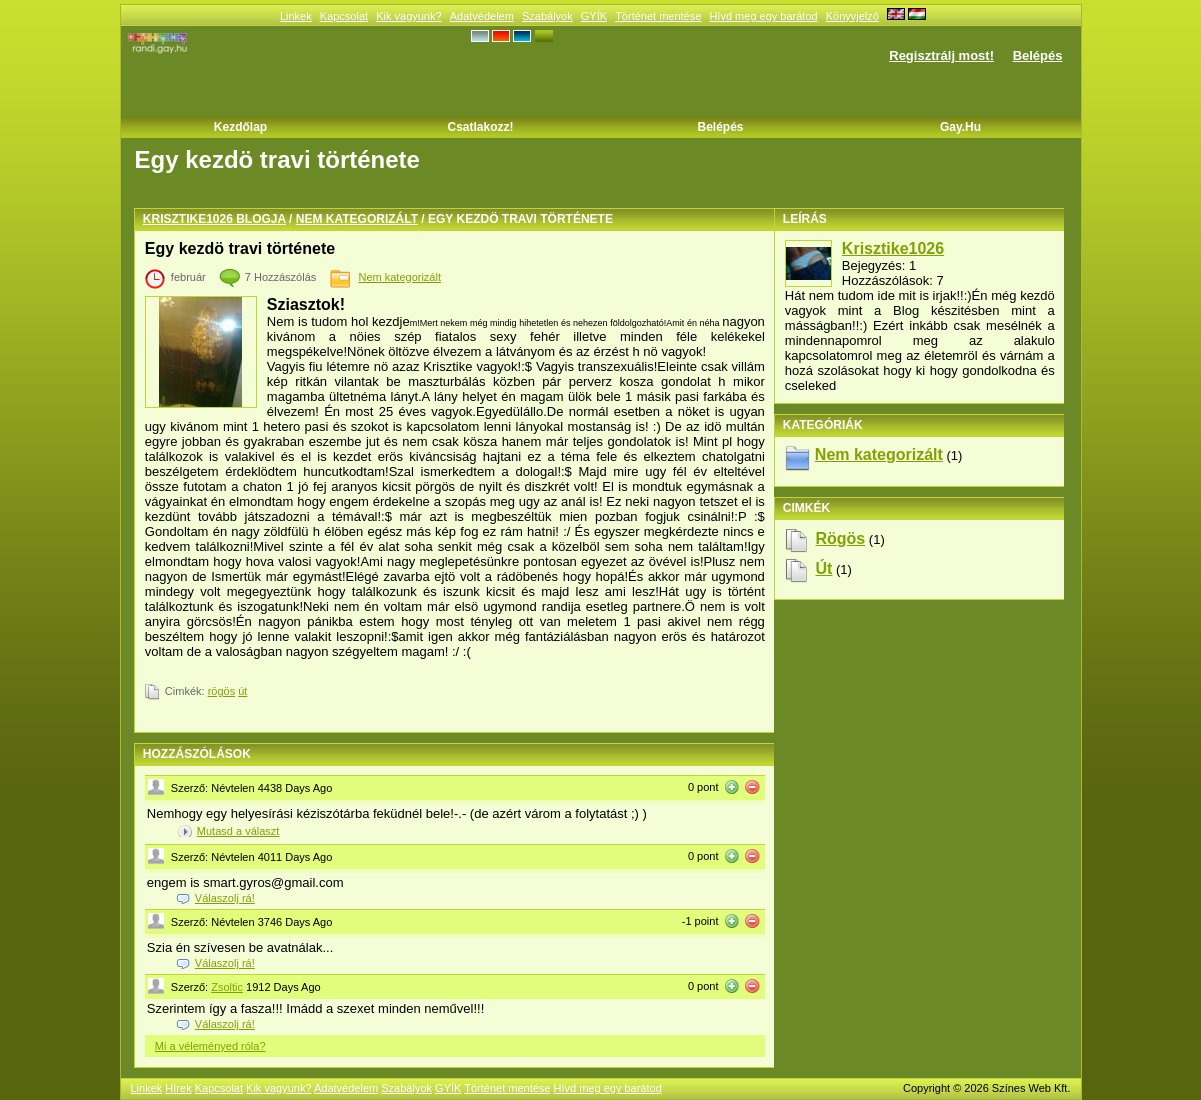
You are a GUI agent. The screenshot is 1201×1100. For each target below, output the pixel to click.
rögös (222, 691)
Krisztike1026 (893, 248)
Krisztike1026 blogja (214, 219)
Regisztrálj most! (941, 55)
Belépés (1038, 55)
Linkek (296, 16)
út (242, 691)
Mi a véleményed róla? (210, 1046)
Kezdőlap (240, 127)
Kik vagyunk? (408, 16)
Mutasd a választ (238, 831)
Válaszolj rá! (225, 898)
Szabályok (547, 16)
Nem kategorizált (357, 219)
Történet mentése (658, 16)
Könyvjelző (852, 16)
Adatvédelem (482, 16)
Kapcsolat (344, 16)
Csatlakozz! (480, 127)
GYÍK (594, 16)
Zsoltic (227, 987)
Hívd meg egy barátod (763, 16)
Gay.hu (960, 127)
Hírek (178, 1088)
